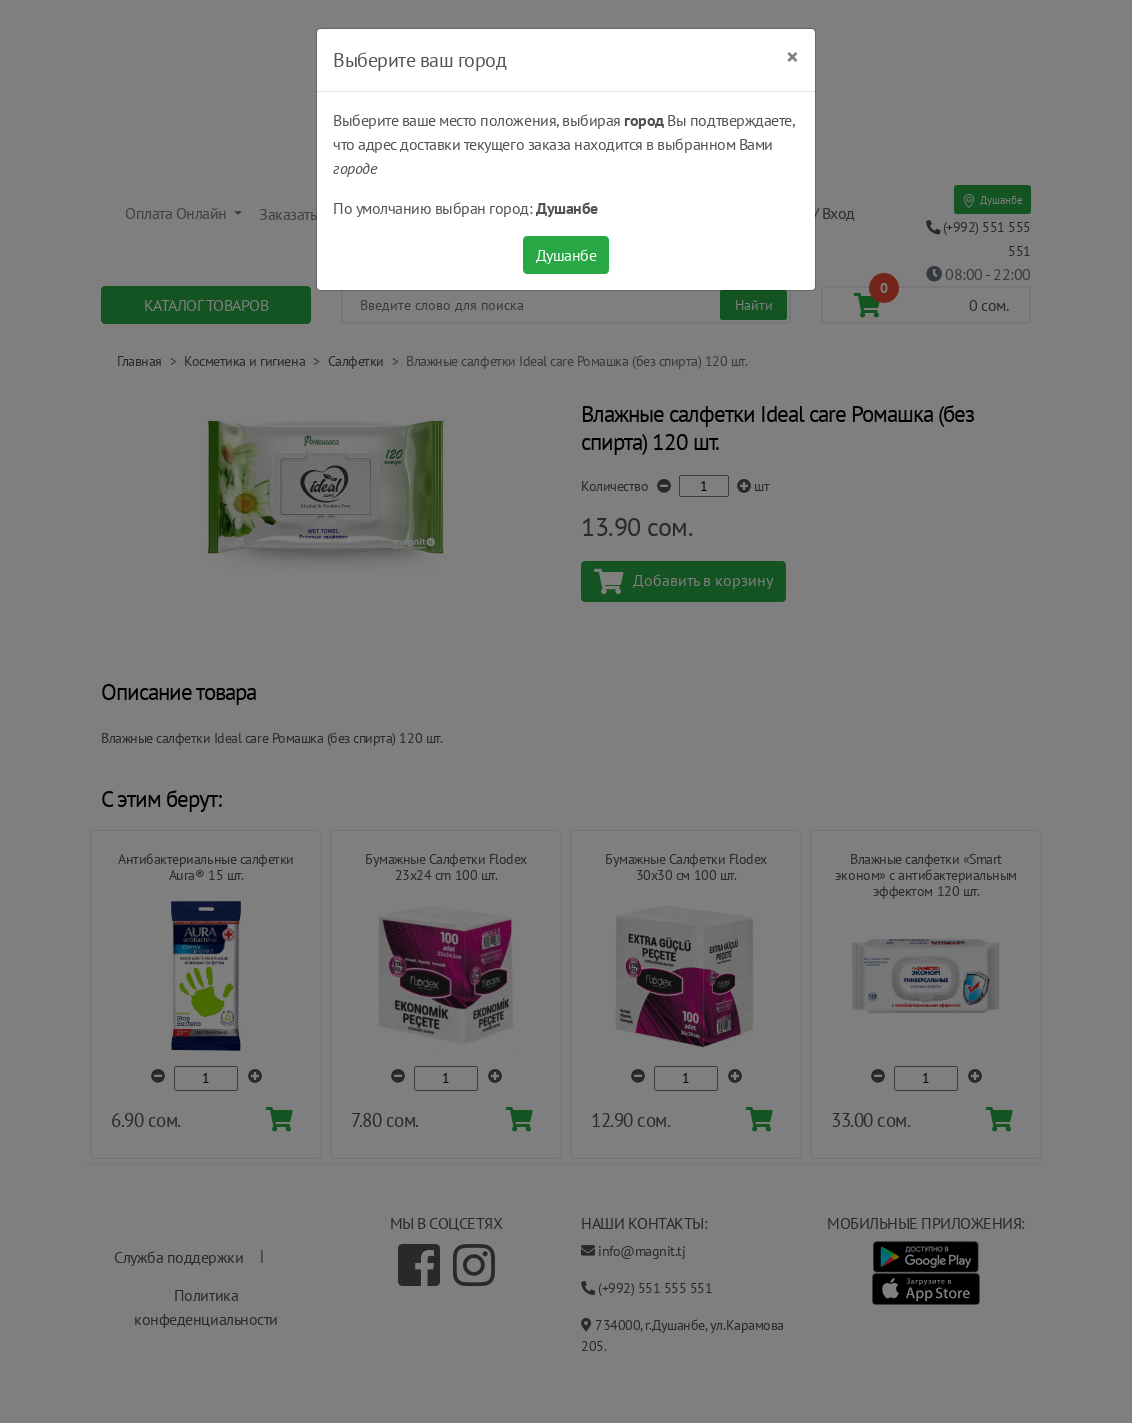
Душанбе (566, 255)
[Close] (792, 57)
